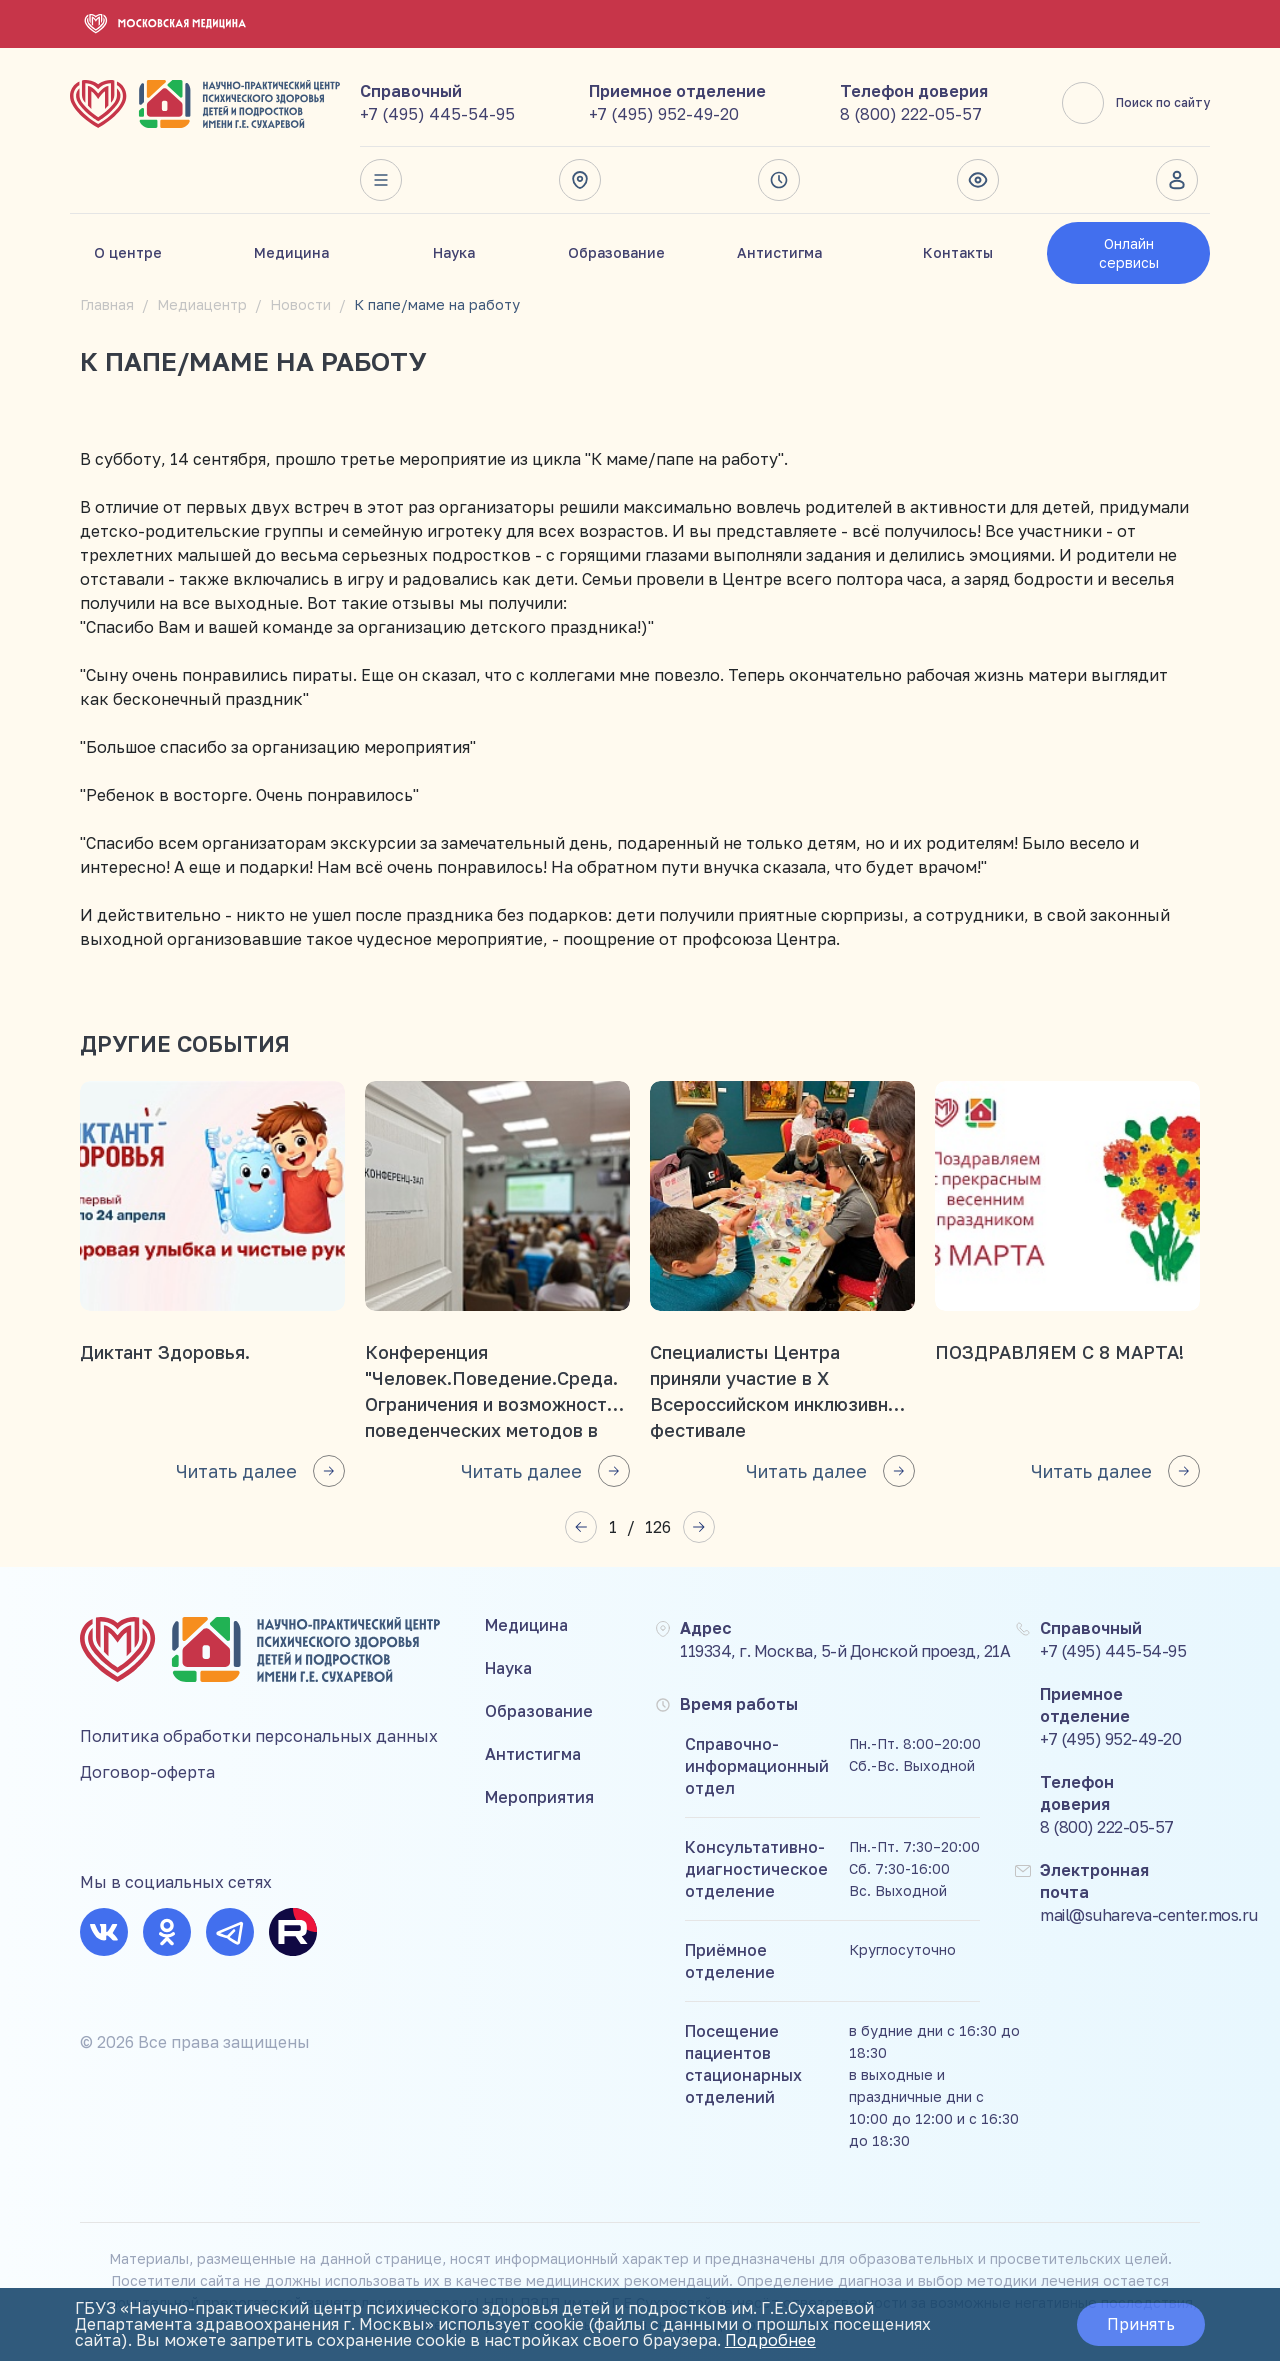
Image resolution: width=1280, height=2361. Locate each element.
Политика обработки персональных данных (259, 1736)
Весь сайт (381, 180)
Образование (616, 252)
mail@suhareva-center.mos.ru (1149, 1915)
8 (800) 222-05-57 (911, 114)
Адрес (580, 180)
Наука (454, 252)
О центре (128, 252)
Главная (107, 304)
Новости (300, 304)
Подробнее (770, 2341)
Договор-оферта (147, 1772)
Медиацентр (202, 304)
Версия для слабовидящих (978, 180)
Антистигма (779, 252)
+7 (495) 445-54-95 (437, 114)
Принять (1141, 2325)
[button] (581, 1527)
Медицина (291, 252)
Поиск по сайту (1136, 103)
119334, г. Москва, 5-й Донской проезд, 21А (845, 1651)
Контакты (958, 252)
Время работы (779, 180)
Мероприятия (539, 1797)
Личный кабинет (1177, 180)
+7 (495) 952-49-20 (664, 114)
